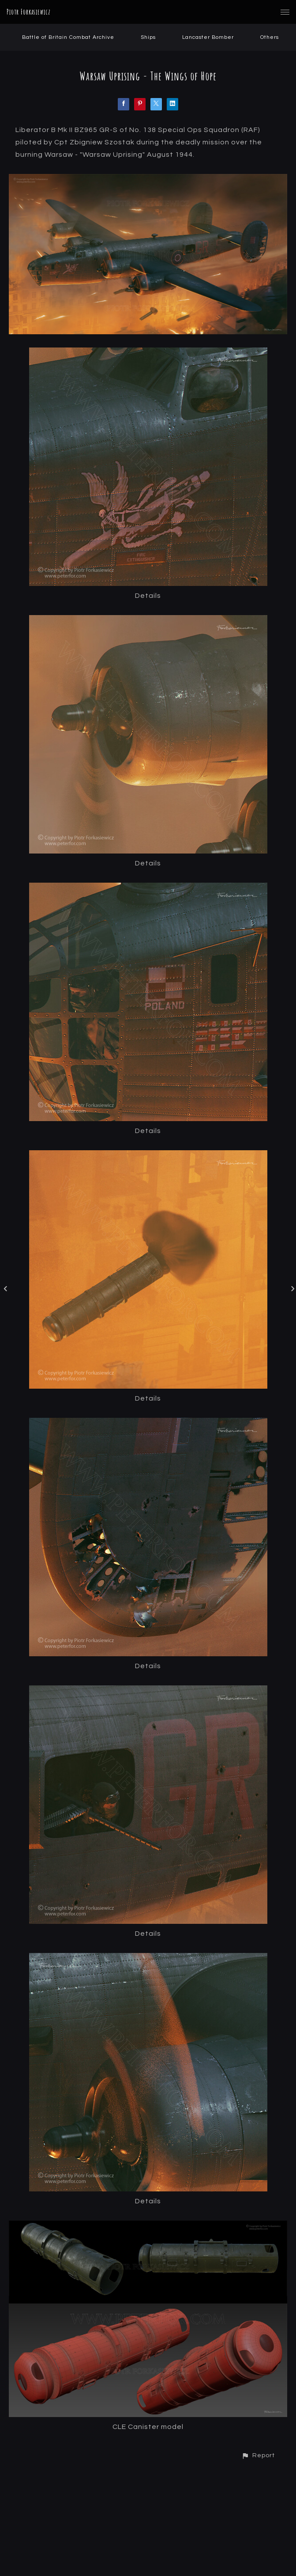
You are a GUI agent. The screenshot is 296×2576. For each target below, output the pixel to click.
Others (269, 37)
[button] (258, 2455)
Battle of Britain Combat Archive (68, 37)
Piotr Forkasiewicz (29, 12)
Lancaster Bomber (208, 37)
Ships (148, 37)
